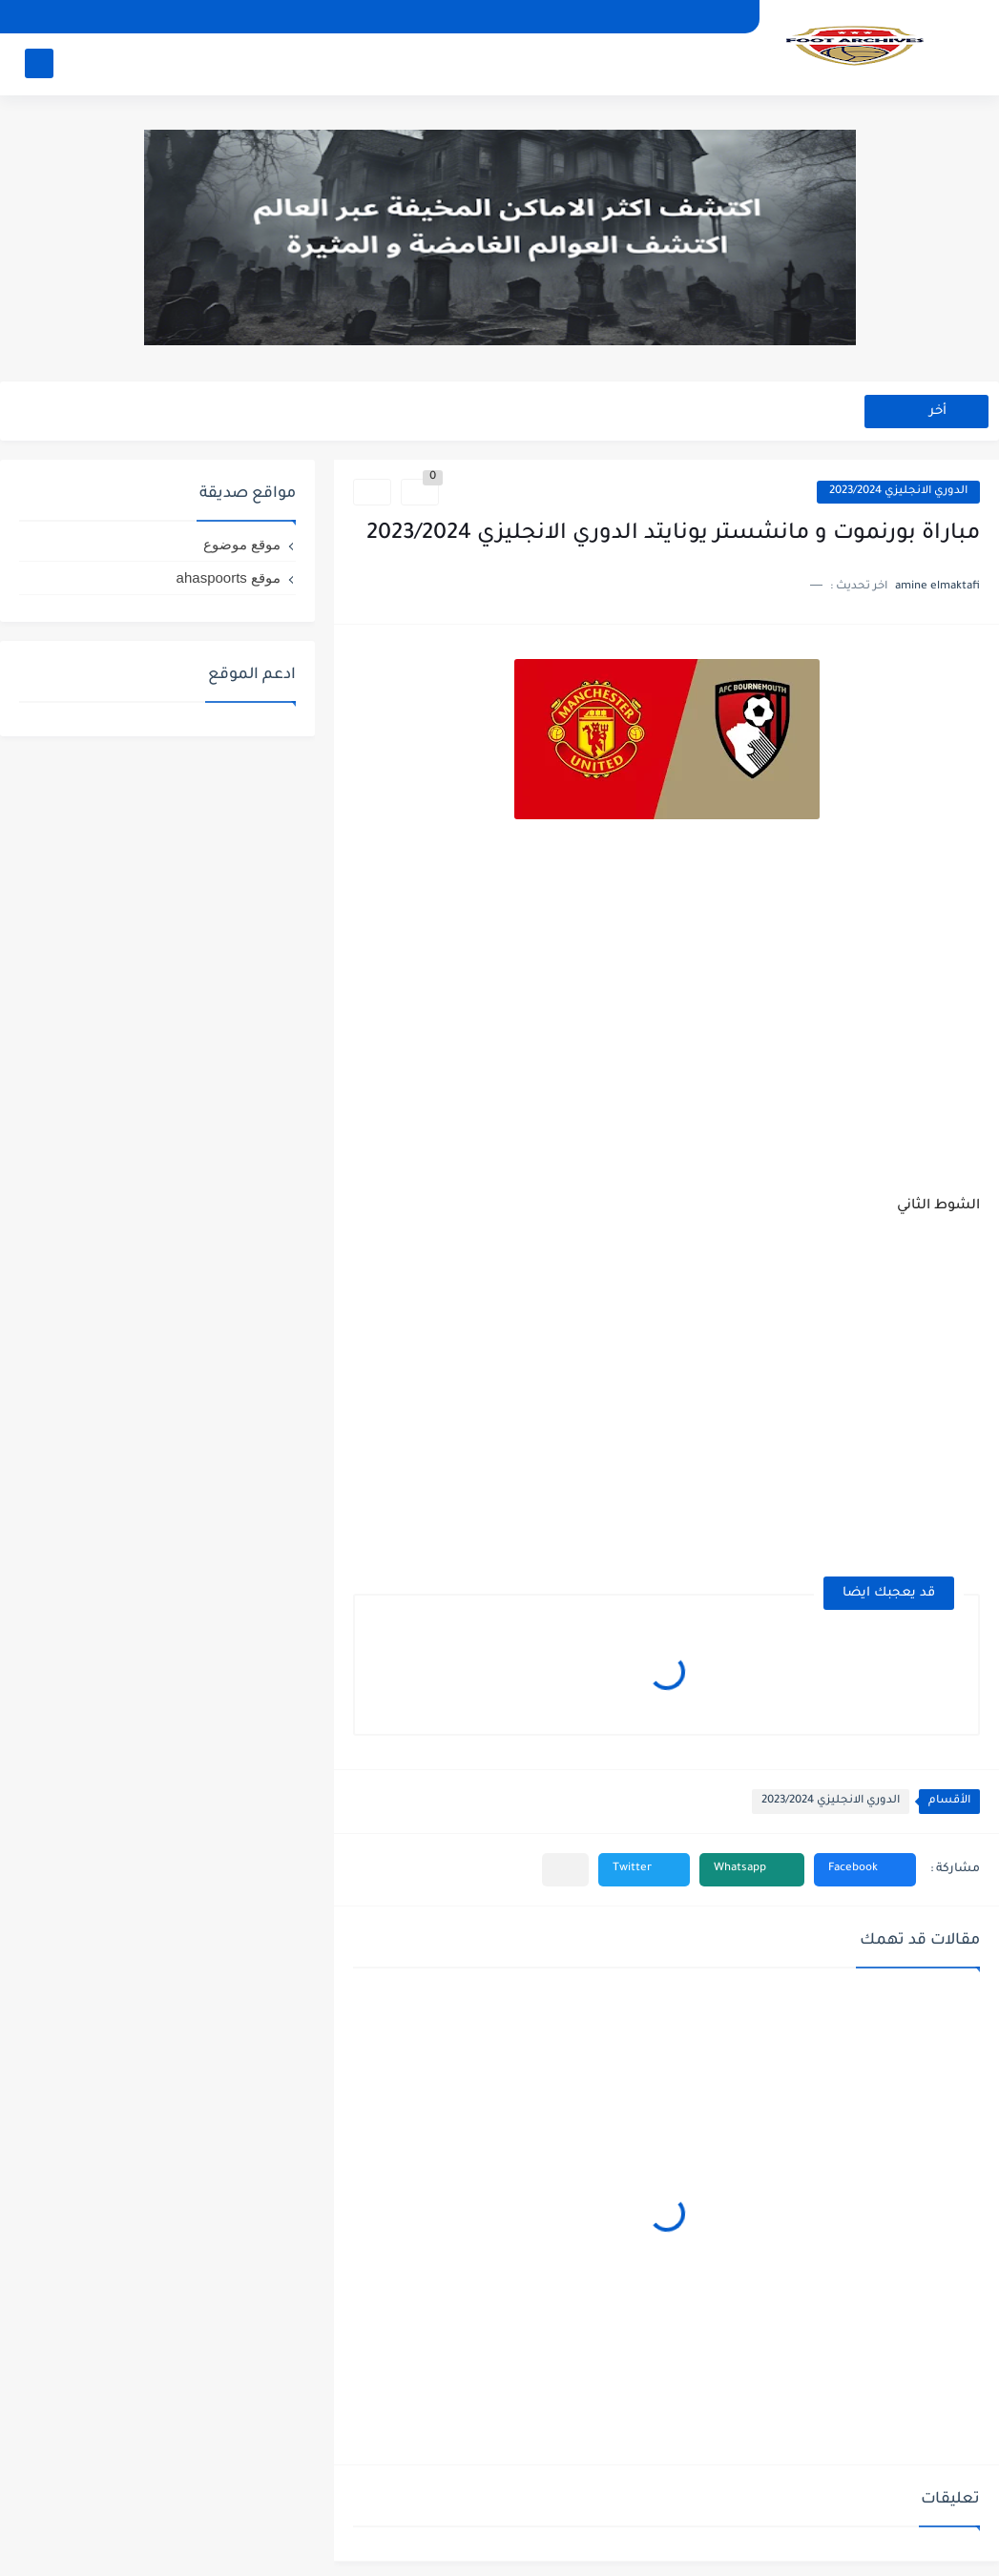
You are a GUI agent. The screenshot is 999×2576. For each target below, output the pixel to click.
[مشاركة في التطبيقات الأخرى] (565, 1869)
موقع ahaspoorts (229, 577)
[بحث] (39, 63)
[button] (865, 1869)
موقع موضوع (242, 544)
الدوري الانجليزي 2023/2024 (898, 491)
